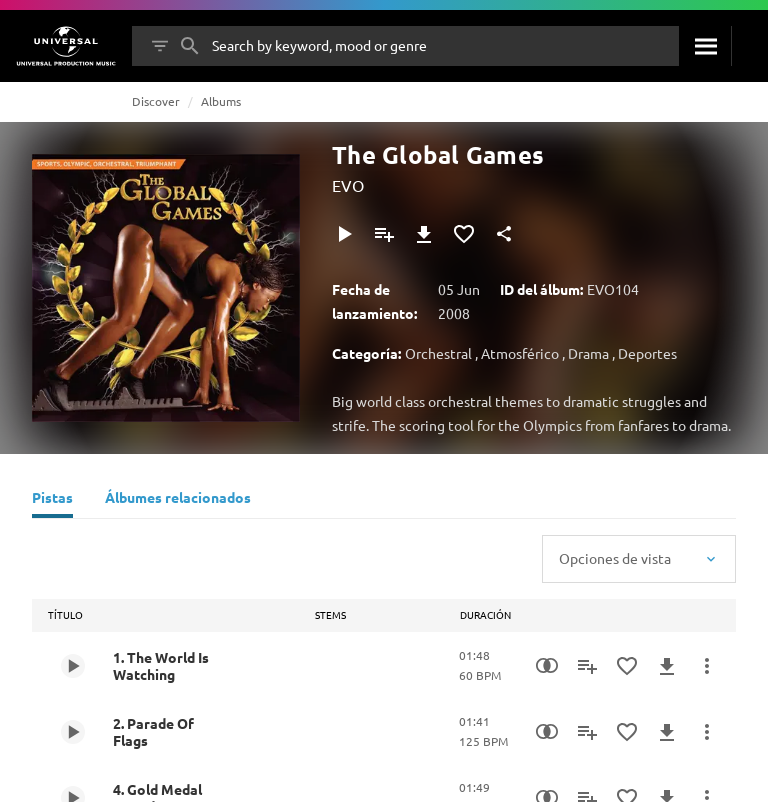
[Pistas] (52, 500)
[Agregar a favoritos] (464, 234)
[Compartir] (504, 234)
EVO (348, 185)
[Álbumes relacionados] (178, 500)
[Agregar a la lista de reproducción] (384, 234)
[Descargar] (424, 234)
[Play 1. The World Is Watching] (73, 666)
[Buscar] (705, 46)
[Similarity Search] (547, 666)
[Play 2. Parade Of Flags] (73, 732)
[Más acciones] (707, 666)
